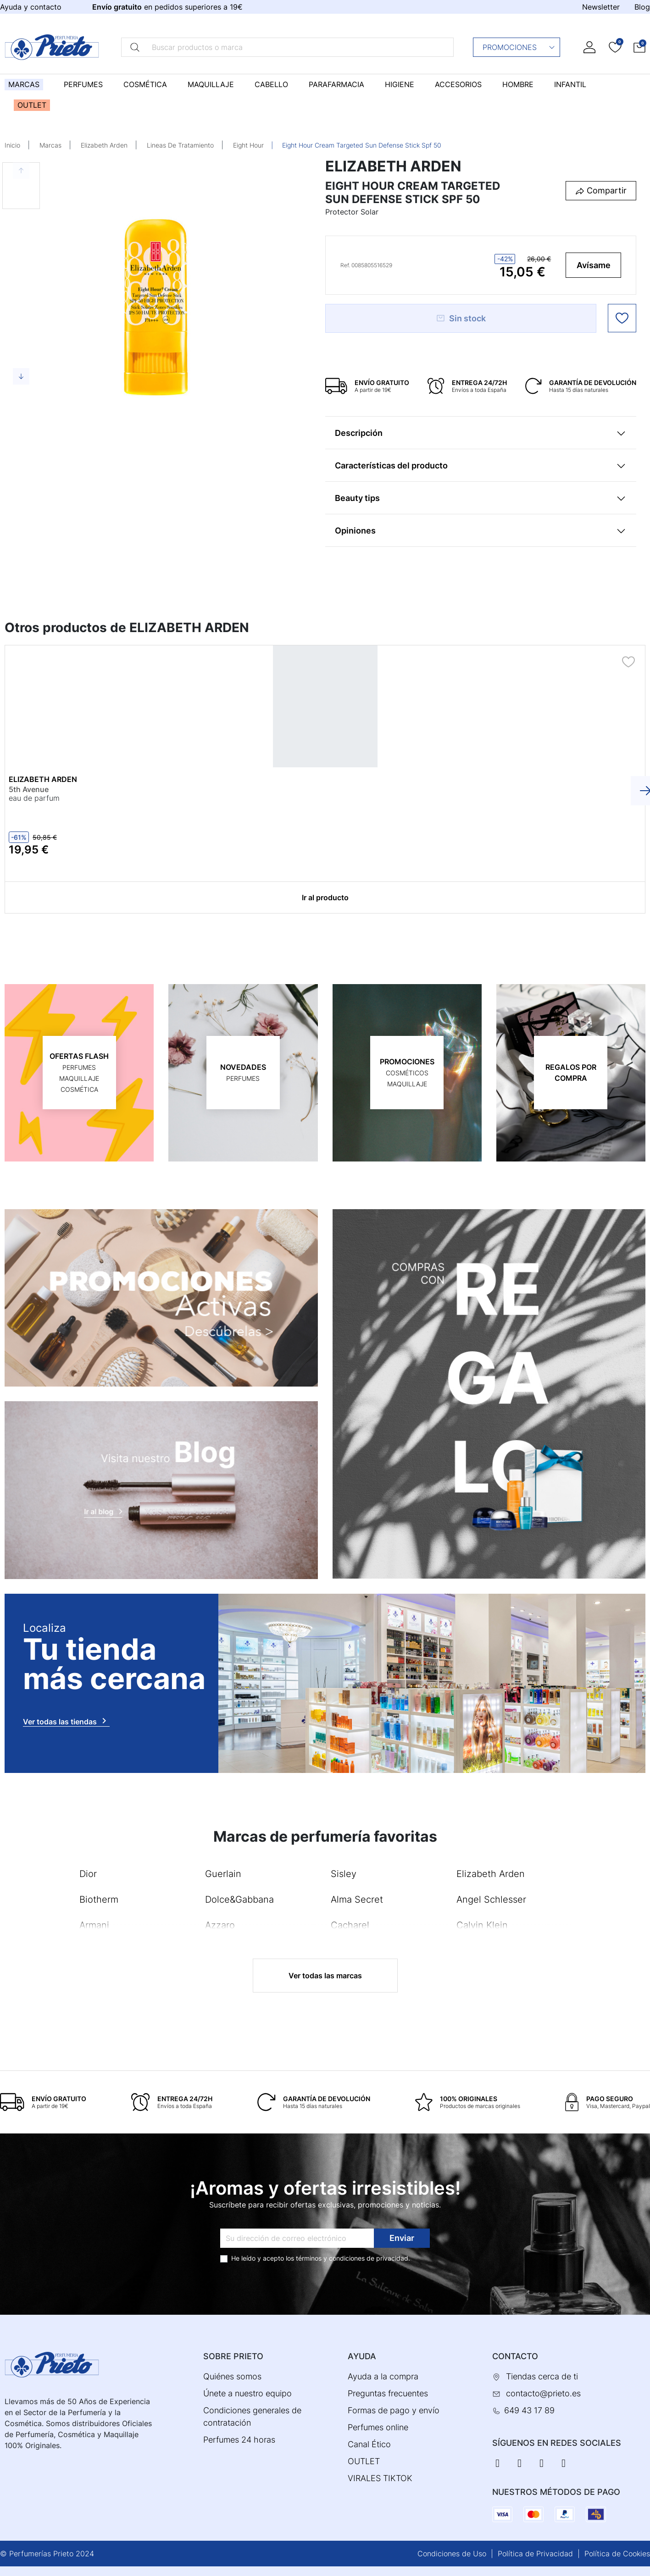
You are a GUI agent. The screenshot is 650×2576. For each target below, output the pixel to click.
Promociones (519, 47)
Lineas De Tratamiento (180, 145)
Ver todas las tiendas (66, 1720)
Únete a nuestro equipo (247, 2393)
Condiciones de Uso (451, 2553)
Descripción (359, 433)
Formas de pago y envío (393, 2410)
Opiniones (355, 530)
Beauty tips (357, 498)
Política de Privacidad (535, 2553)
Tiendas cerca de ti (542, 2376)
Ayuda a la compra (383, 2376)
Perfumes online (378, 2427)
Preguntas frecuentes (388, 2393)
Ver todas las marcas (325, 1975)
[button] (639, 47)
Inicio (12, 145)
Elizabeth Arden (104, 145)
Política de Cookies (617, 2553)
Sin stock (461, 318)
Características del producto (391, 465)
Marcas (50, 145)
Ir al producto (325, 897)
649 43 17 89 (529, 2410)
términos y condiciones (330, 2258)
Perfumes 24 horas (239, 2439)
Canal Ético (369, 2444)
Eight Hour (248, 145)
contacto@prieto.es (543, 2393)
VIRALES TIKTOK (380, 2478)
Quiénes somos (232, 2376)
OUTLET (364, 2461)
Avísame (594, 265)
